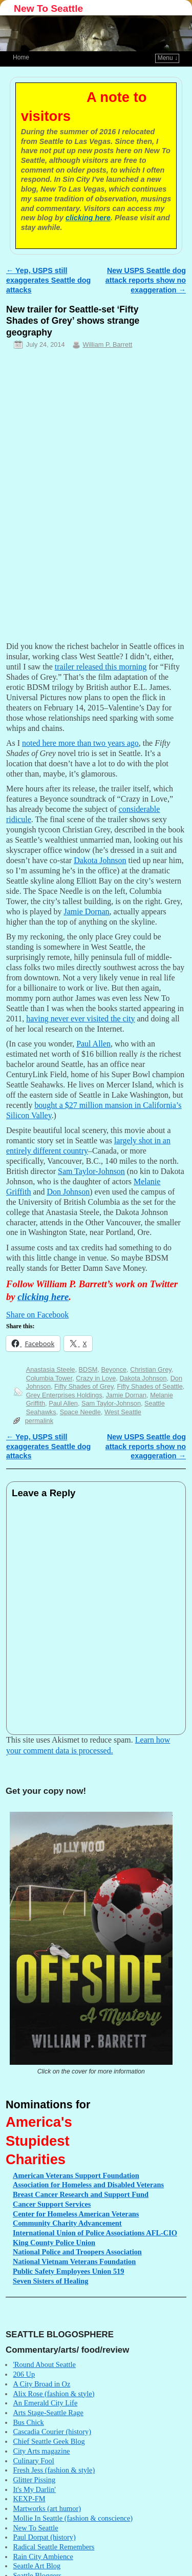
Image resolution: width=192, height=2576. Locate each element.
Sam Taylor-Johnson (111, 1403)
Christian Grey (151, 1369)
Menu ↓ (168, 57)
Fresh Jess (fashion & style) (54, 2470)
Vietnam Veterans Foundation (74, 2261)
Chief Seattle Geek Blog (48, 2441)
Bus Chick (28, 2422)
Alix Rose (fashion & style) (53, 2394)
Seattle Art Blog (36, 2566)
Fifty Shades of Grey (83, 1386)
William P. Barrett (107, 344)
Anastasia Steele (50, 1369)
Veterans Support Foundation (76, 2175)
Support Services (52, 2204)
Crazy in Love (96, 1378)
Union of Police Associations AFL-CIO (95, 2233)
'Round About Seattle (44, 2364)
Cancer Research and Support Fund (80, 2194)
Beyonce (113, 1369)
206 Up (24, 2374)
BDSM (88, 1369)
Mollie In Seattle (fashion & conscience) (73, 2518)
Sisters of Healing (51, 2281)
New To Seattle (48, 8)
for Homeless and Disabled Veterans (88, 2185)
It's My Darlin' (34, 2489)
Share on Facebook (37, 1314)
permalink (39, 1421)
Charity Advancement (67, 2223)
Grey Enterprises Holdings (64, 1395)
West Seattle (122, 1412)
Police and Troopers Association (77, 2252)
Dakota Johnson (142, 1378)
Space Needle (80, 1412)
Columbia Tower (49, 1378)
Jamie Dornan (126, 1395)
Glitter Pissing (34, 2480)
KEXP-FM (29, 2499)
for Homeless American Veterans (76, 2214)
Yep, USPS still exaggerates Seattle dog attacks (48, 280)
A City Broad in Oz (41, 2384)
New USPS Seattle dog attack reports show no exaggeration (145, 280)
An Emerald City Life (45, 2403)
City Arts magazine (41, 2451)
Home (21, 57)
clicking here (88, 218)
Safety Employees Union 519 (68, 2271)
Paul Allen (63, 1403)
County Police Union (54, 2242)
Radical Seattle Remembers (53, 2547)
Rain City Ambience (43, 2556)
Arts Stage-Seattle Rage (48, 2413)
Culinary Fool (33, 2461)
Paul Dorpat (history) (44, 2537)
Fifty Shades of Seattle (149, 1386)
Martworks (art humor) (47, 2508)
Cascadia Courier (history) (52, 2431)
